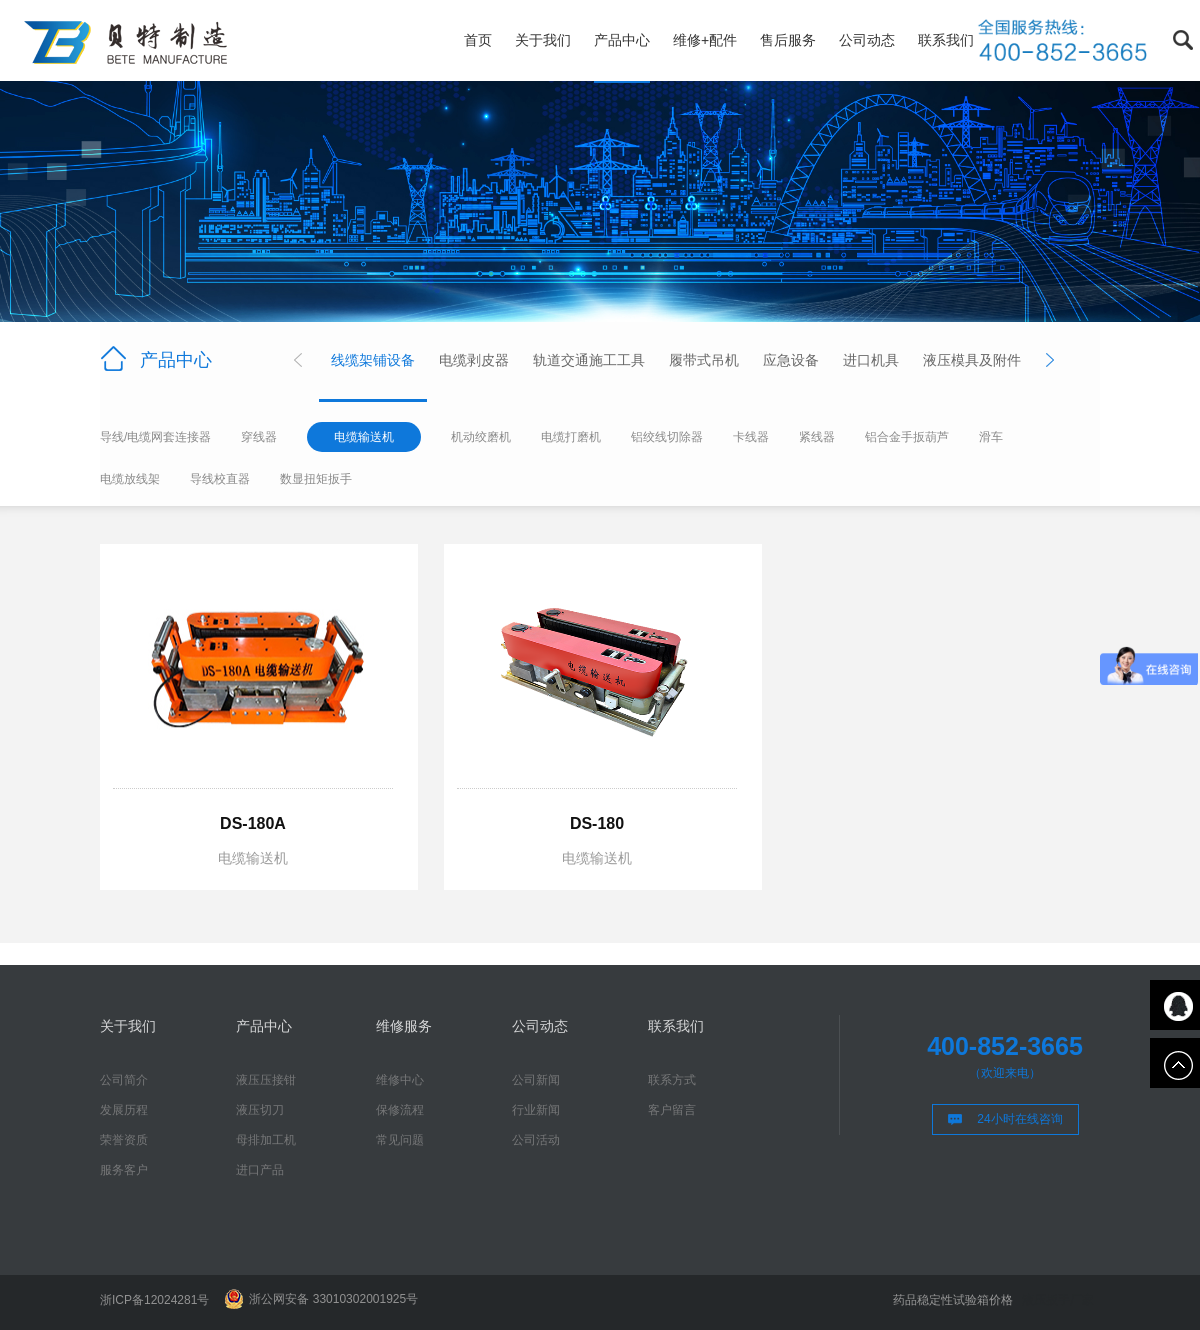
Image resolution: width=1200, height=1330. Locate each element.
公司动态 (867, 40)
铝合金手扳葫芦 (907, 437)
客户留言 (672, 1110)
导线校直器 (220, 479)
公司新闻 (536, 1080)
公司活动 (536, 1140)
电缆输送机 (364, 437)
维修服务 (404, 1026)
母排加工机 (266, 1140)
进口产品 (260, 1170)
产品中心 (622, 40)
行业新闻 (536, 1110)
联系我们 (946, 40)
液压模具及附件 (972, 360)
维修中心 (400, 1080)
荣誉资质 (124, 1140)
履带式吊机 (704, 360)
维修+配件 (705, 40)
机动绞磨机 (481, 437)
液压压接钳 (266, 1080)
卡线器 (751, 437)
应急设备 (791, 360)
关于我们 (543, 40)
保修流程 (400, 1110)
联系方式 (672, 1080)
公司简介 (124, 1080)
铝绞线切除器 (667, 437)
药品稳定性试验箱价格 (953, 1300)
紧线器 (817, 437)
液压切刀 (260, 1110)
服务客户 (124, 1170)
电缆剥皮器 (474, 360)
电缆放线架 (130, 479)
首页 (478, 40)
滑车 (991, 437)
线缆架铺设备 (373, 360)
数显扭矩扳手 (316, 479)
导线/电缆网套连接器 (155, 437)
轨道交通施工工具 (589, 360)
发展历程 (124, 1110)
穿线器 (259, 437)
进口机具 (871, 360)
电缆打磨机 (571, 437)
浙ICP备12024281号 (154, 1300)
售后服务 (788, 40)
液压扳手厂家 (1058, 1300)
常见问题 (400, 1140)
